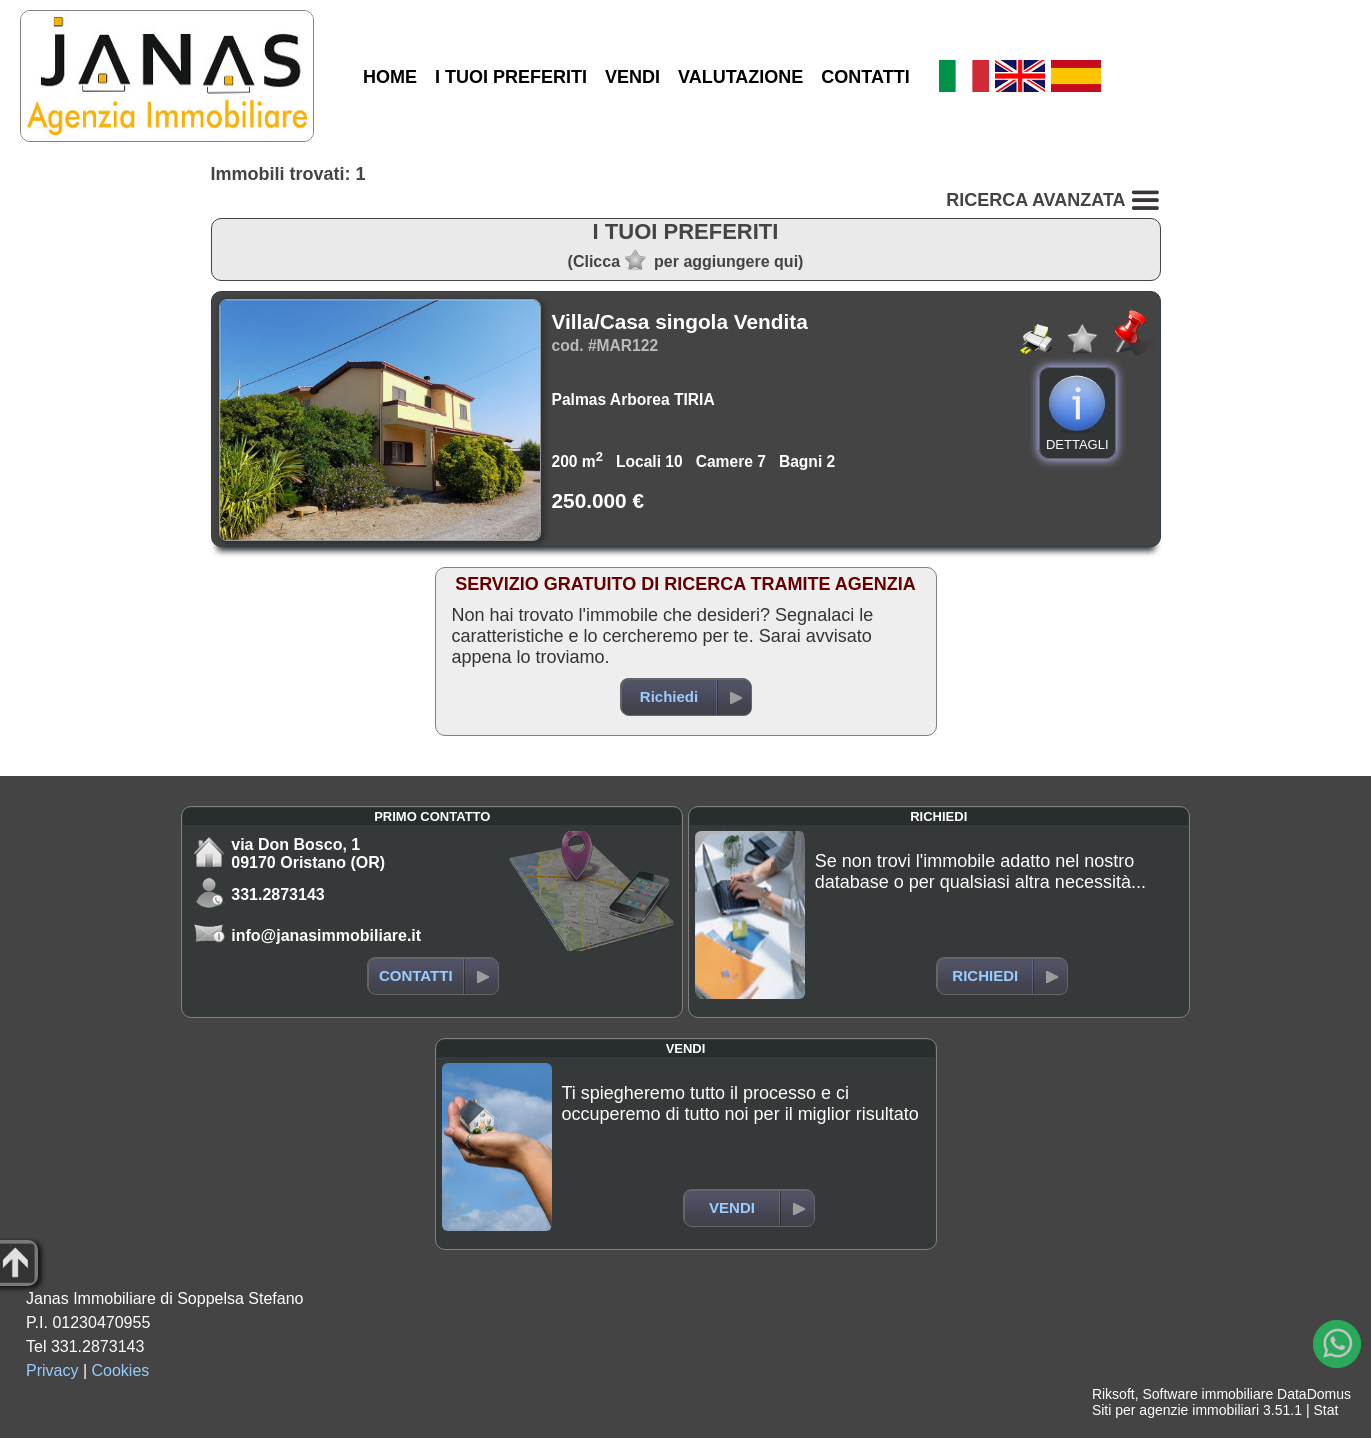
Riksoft (1113, 1394)
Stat (1325, 1410)
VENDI (632, 77)
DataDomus (1314, 1394)
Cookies (121, 1370)
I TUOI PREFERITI (511, 77)
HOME (390, 77)
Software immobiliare (1207, 1394)
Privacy (52, 1370)
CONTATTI (865, 77)
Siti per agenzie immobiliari (1175, 1410)
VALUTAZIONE (740, 77)
